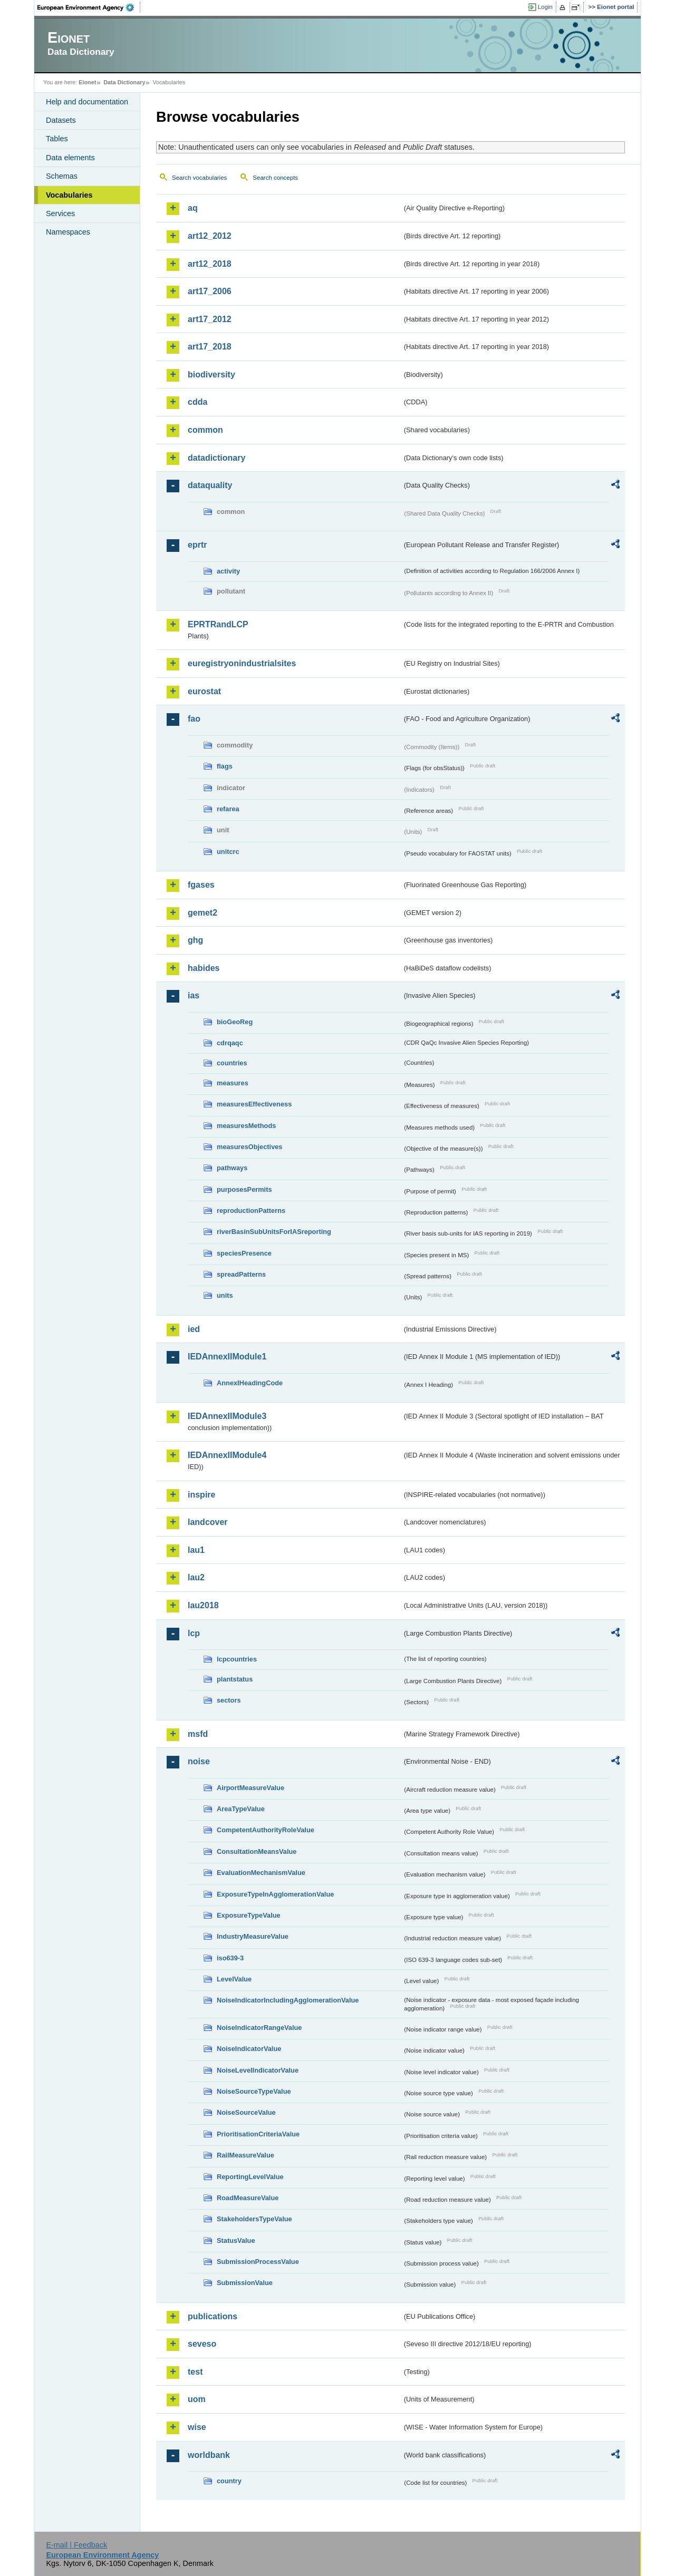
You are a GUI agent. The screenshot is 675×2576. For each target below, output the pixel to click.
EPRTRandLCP (218, 624)
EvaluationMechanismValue (261, 1873)
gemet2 (202, 912)
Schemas (62, 176)
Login (545, 7)
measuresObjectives (250, 1147)
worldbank (209, 2455)
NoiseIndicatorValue (249, 2049)
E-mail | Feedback (76, 2545)
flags (225, 766)
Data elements (70, 157)
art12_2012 (210, 235)
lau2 (196, 1577)
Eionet (87, 82)
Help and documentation (87, 102)
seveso (202, 2343)
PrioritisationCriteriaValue (258, 2134)
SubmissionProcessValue (258, 2262)
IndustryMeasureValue (252, 1936)
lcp (194, 1633)
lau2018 (203, 1605)
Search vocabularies (199, 177)
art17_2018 (210, 346)
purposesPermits (244, 1189)
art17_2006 (210, 291)
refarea (228, 809)
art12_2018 (210, 263)
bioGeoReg (235, 1022)
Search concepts (275, 177)
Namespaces (68, 232)
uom (197, 2399)
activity (228, 571)
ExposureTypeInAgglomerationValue (275, 1894)
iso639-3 (230, 1958)
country (229, 2481)
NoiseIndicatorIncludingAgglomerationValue (288, 2000)
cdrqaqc (230, 1043)
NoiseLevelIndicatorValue (257, 2070)
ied (194, 1329)
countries (232, 1063)
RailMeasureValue (245, 2155)
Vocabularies (69, 195)
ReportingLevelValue (250, 2177)
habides (203, 968)
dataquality (210, 485)
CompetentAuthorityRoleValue (265, 1830)
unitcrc (228, 852)
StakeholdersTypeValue (254, 2219)
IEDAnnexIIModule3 (227, 1416)
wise (197, 2427)
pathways (232, 1168)
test (195, 2371)
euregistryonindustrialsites (242, 663)
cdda (197, 401)
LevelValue (234, 1979)
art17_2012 (210, 319)
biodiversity (211, 374)
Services (60, 213)
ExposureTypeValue (249, 1915)
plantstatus (235, 1679)
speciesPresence (244, 1253)
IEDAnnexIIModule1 (227, 1356)
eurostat (204, 691)
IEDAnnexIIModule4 (227, 1455)
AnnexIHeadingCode (250, 1383)
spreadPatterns (241, 1274)
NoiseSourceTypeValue (254, 2091)
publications (212, 2316)
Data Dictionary (124, 82)
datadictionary (216, 457)
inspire (201, 1494)
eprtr (197, 544)
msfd (198, 1733)
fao (194, 718)
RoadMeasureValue (247, 2198)
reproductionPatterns (251, 1210)
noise (199, 1761)
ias (193, 995)
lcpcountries (237, 1659)
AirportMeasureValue (250, 1788)
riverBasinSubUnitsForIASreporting (274, 1232)
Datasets (61, 120)
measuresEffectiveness (254, 1104)
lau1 (196, 1549)
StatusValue (236, 2240)
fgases (201, 884)
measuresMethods (246, 1126)
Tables (57, 138)
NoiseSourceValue (246, 2112)
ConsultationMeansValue (256, 1851)
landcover (208, 1522)
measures (232, 1083)
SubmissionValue (245, 2283)
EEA (89, 7)
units (225, 1295)
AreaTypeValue (241, 1809)
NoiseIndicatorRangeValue (259, 2027)
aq (193, 207)
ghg (195, 940)
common (205, 429)
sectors (229, 1700)
